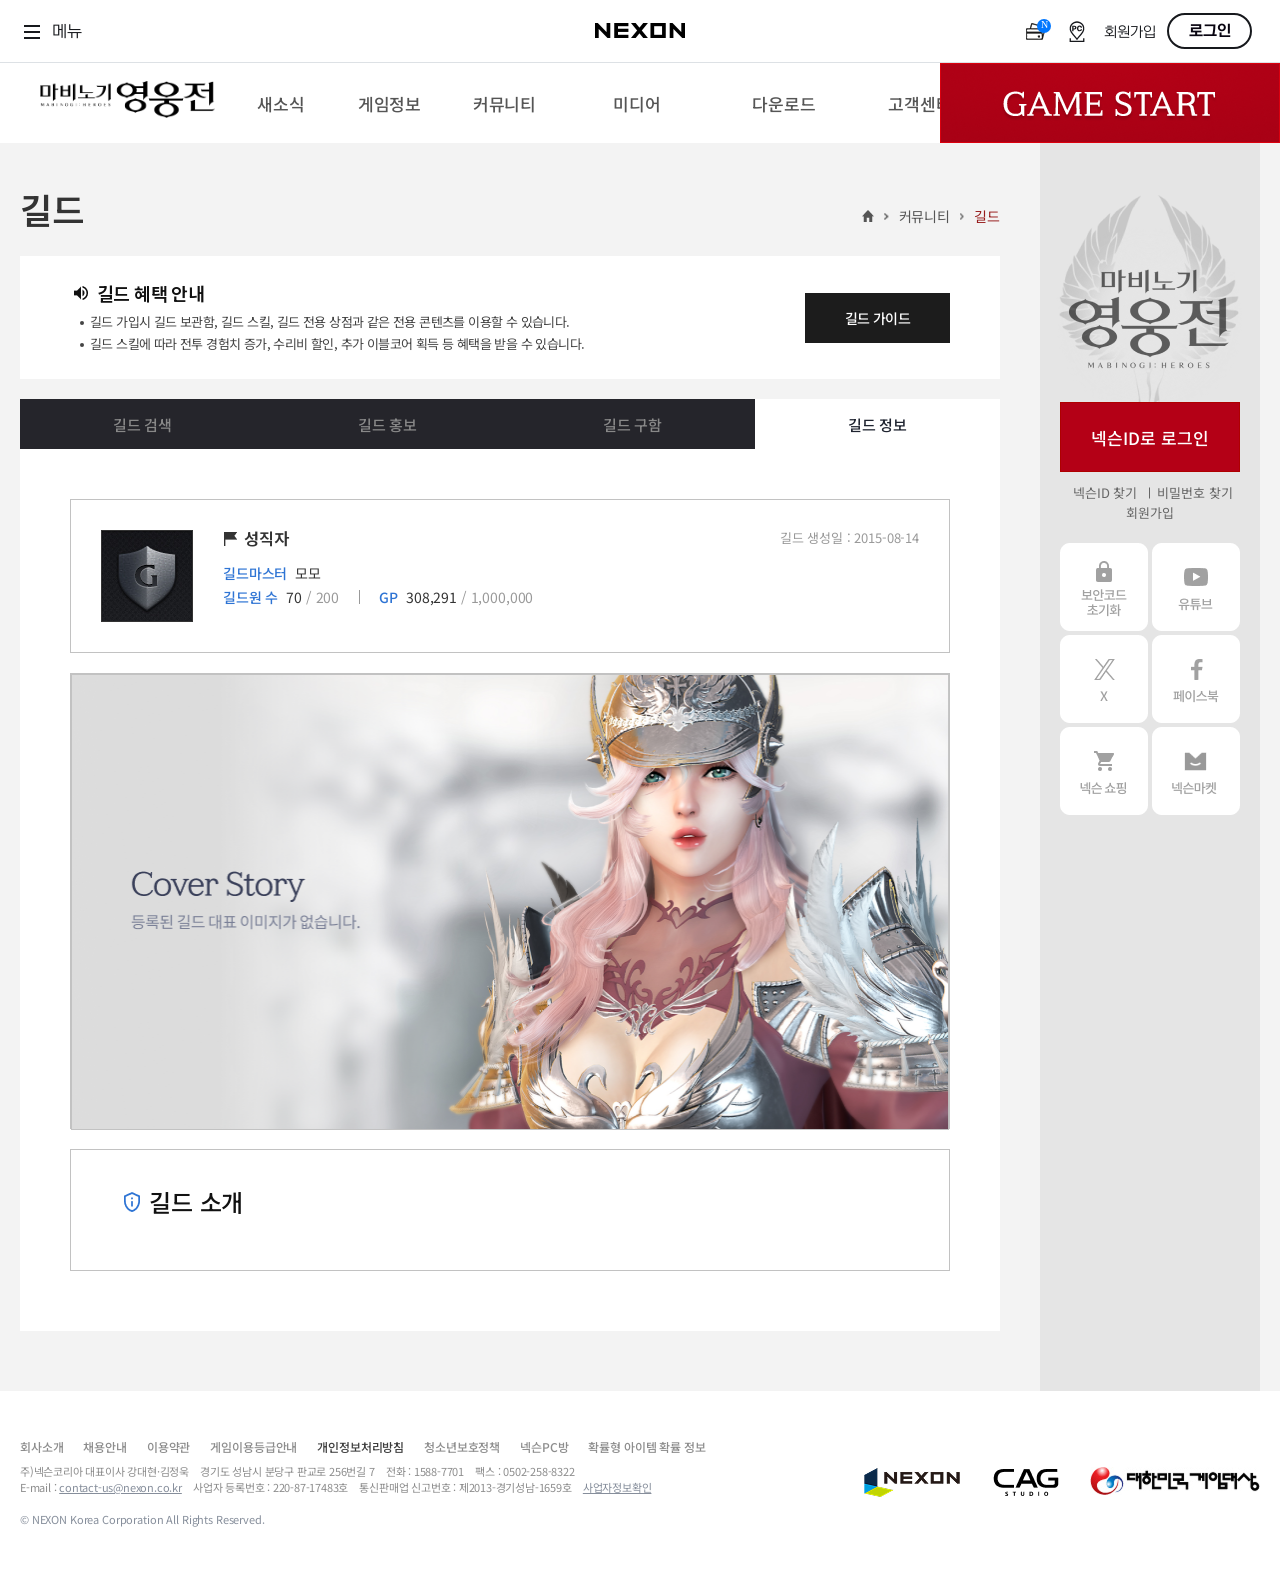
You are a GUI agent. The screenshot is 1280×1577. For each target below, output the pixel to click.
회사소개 (41, 1446)
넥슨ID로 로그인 (1150, 437)
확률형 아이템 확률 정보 (646, 1446)
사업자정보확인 (617, 1487)
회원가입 (1130, 32)
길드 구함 (632, 424)
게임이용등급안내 (253, 1446)
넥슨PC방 (544, 1446)
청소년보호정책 (462, 1446)
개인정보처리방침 (360, 1446)
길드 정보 (877, 424)
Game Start (1110, 103)
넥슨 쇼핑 (1104, 771)
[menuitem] (280, 103)
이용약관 (168, 1446)
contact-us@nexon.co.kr (120, 1487)
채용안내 (104, 1446)
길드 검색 (142, 424)
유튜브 (1196, 587)
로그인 (1210, 31)
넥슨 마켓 (1196, 771)
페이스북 (1196, 679)
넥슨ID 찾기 (1105, 492)
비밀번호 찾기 (1194, 492)
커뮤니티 (924, 216)
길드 (987, 216)
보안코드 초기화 (1104, 587)
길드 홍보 (387, 424)
